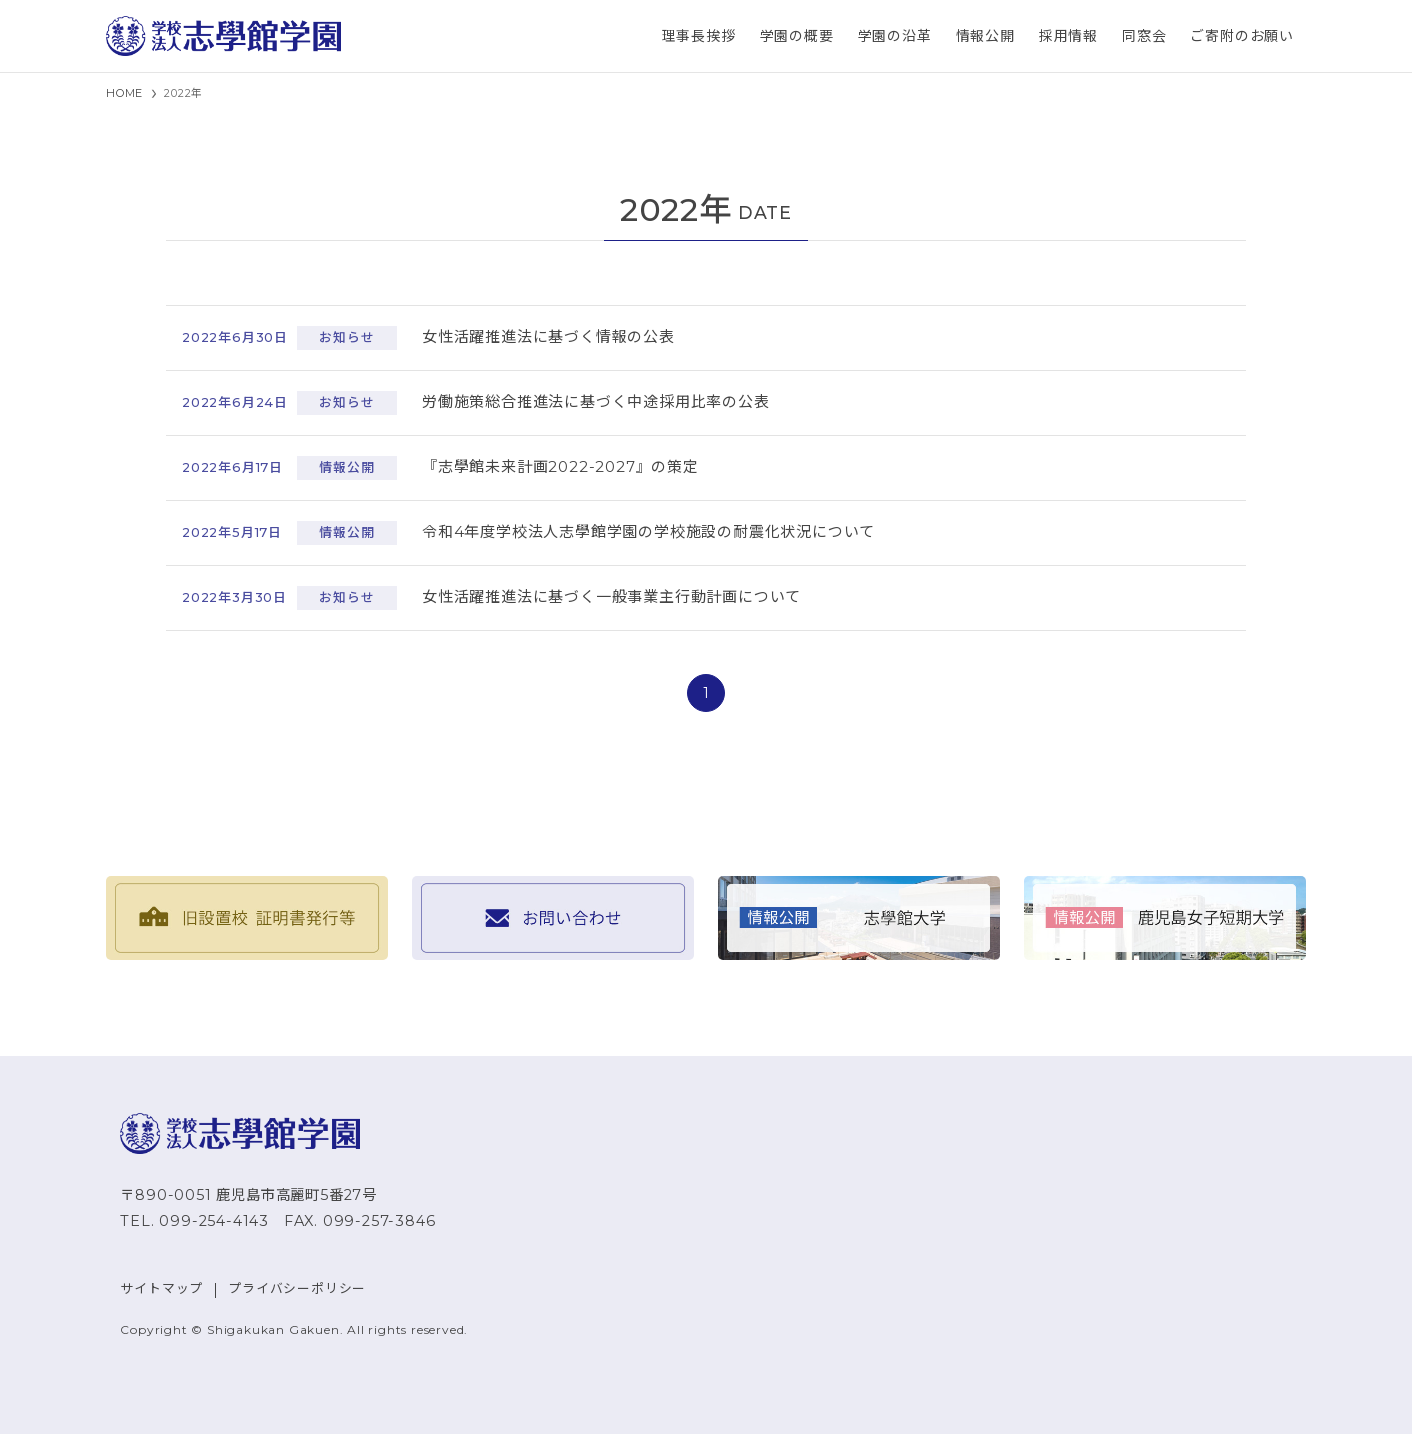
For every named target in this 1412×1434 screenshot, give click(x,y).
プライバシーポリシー (297, 1288)
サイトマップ (161, 1288)
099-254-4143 (214, 1221)
